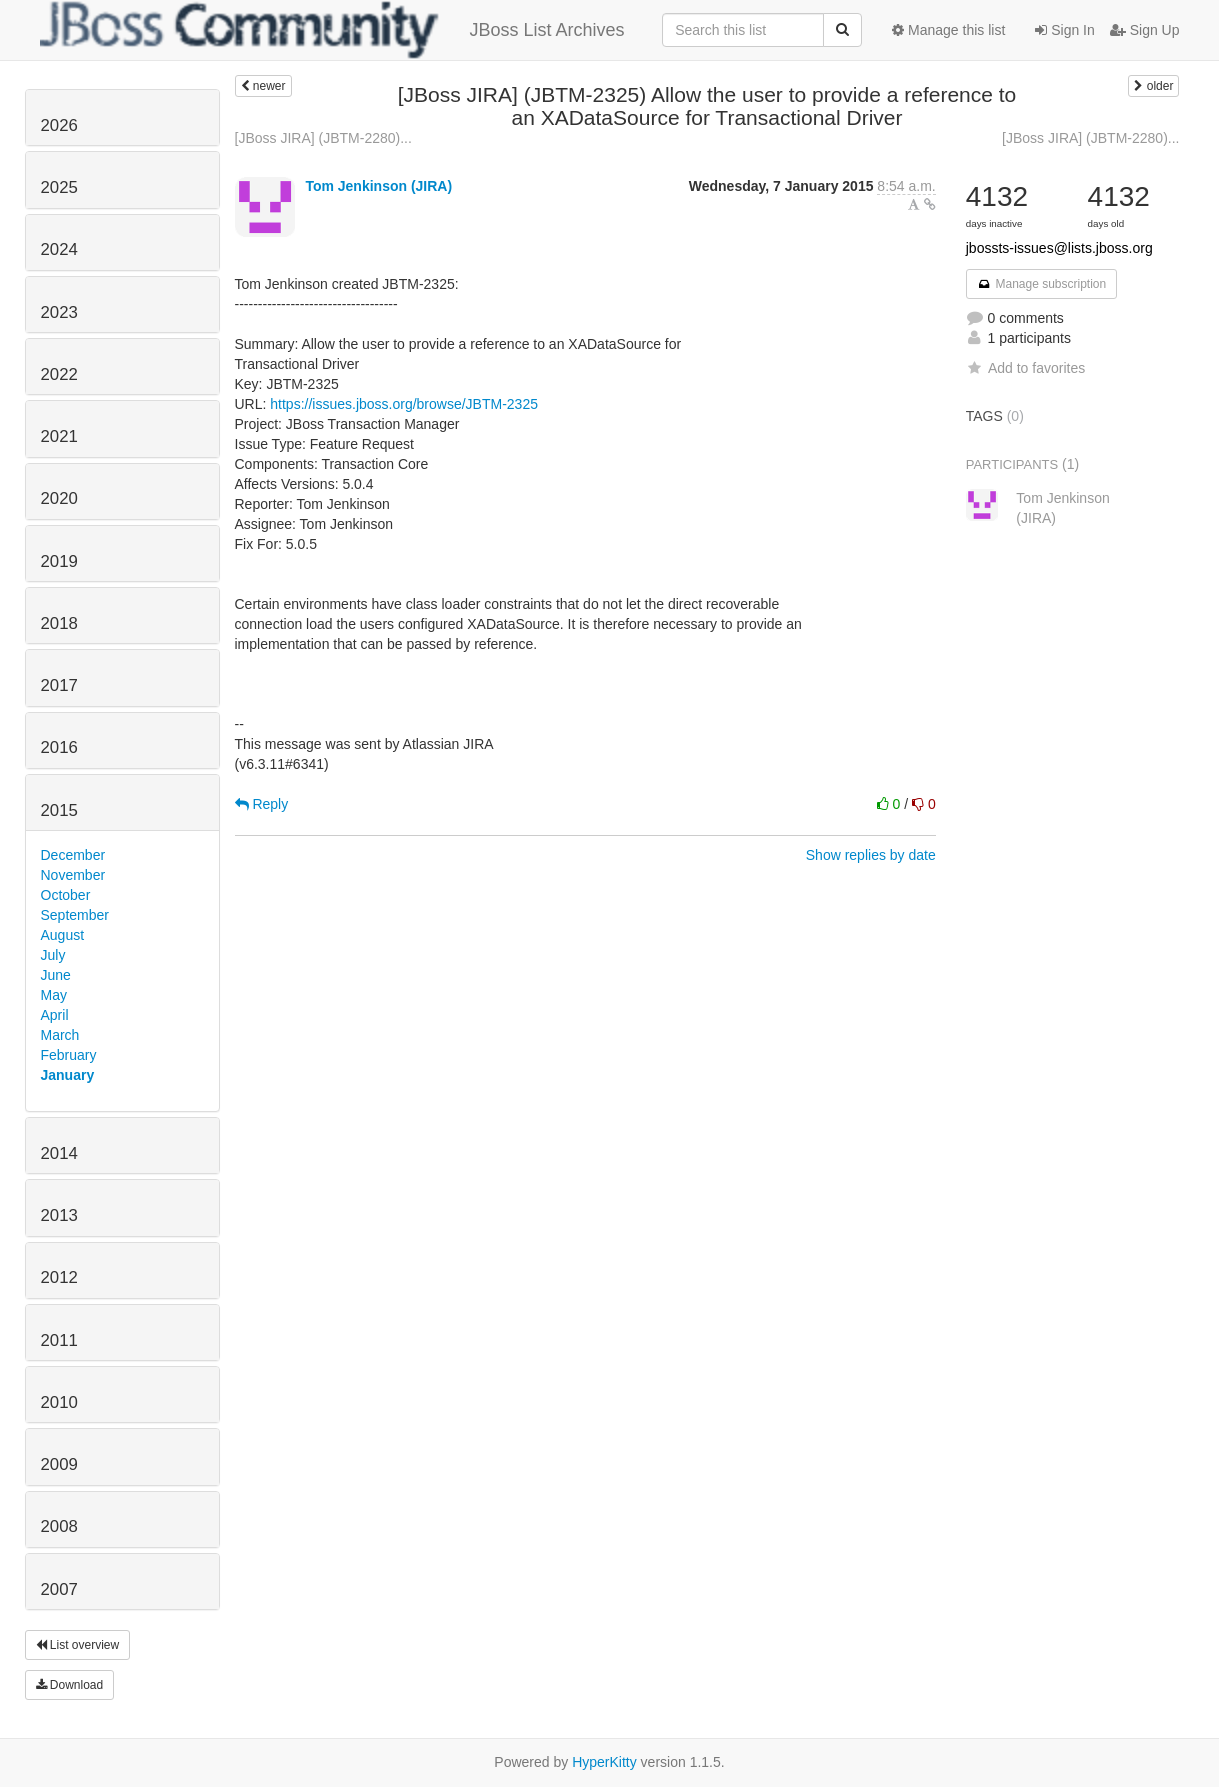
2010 (59, 1402)
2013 (59, 1215)
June (56, 975)
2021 (59, 436)
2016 (59, 747)
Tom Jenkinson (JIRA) (378, 186)
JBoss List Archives (332, 30)
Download (70, 1685)
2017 (59, 685)
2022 (59, 374)
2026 (59, 125)
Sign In (1064, 30)
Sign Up (1145, 30)
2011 (59, 1340)
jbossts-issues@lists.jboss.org (1059, 248)
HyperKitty (604, 1762)
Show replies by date (871, 855)
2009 (59, 1464)
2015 (59, 810)
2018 (59, 623)
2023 (59, 312)
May (54, 995)
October (66, 895)
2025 (59, 187)
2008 (59, 1526)
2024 (59, 249)
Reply (262, 804)
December (73, 855)
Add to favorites (1025, 368)
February (69, 1055)
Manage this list (948, 30)
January (68, 1075)
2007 (59, 1589)
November (73, 875)
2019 (59, 561)
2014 (59, 1153)
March (60, 1035)
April (55, 1015)
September (75, 915)
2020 (59, 498)
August (63, 935)
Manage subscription (1042, 284)
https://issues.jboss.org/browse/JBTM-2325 (404, 404)
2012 (59, 1277)
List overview (78, 1645)
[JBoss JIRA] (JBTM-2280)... (323, 138)
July (53, 955)
